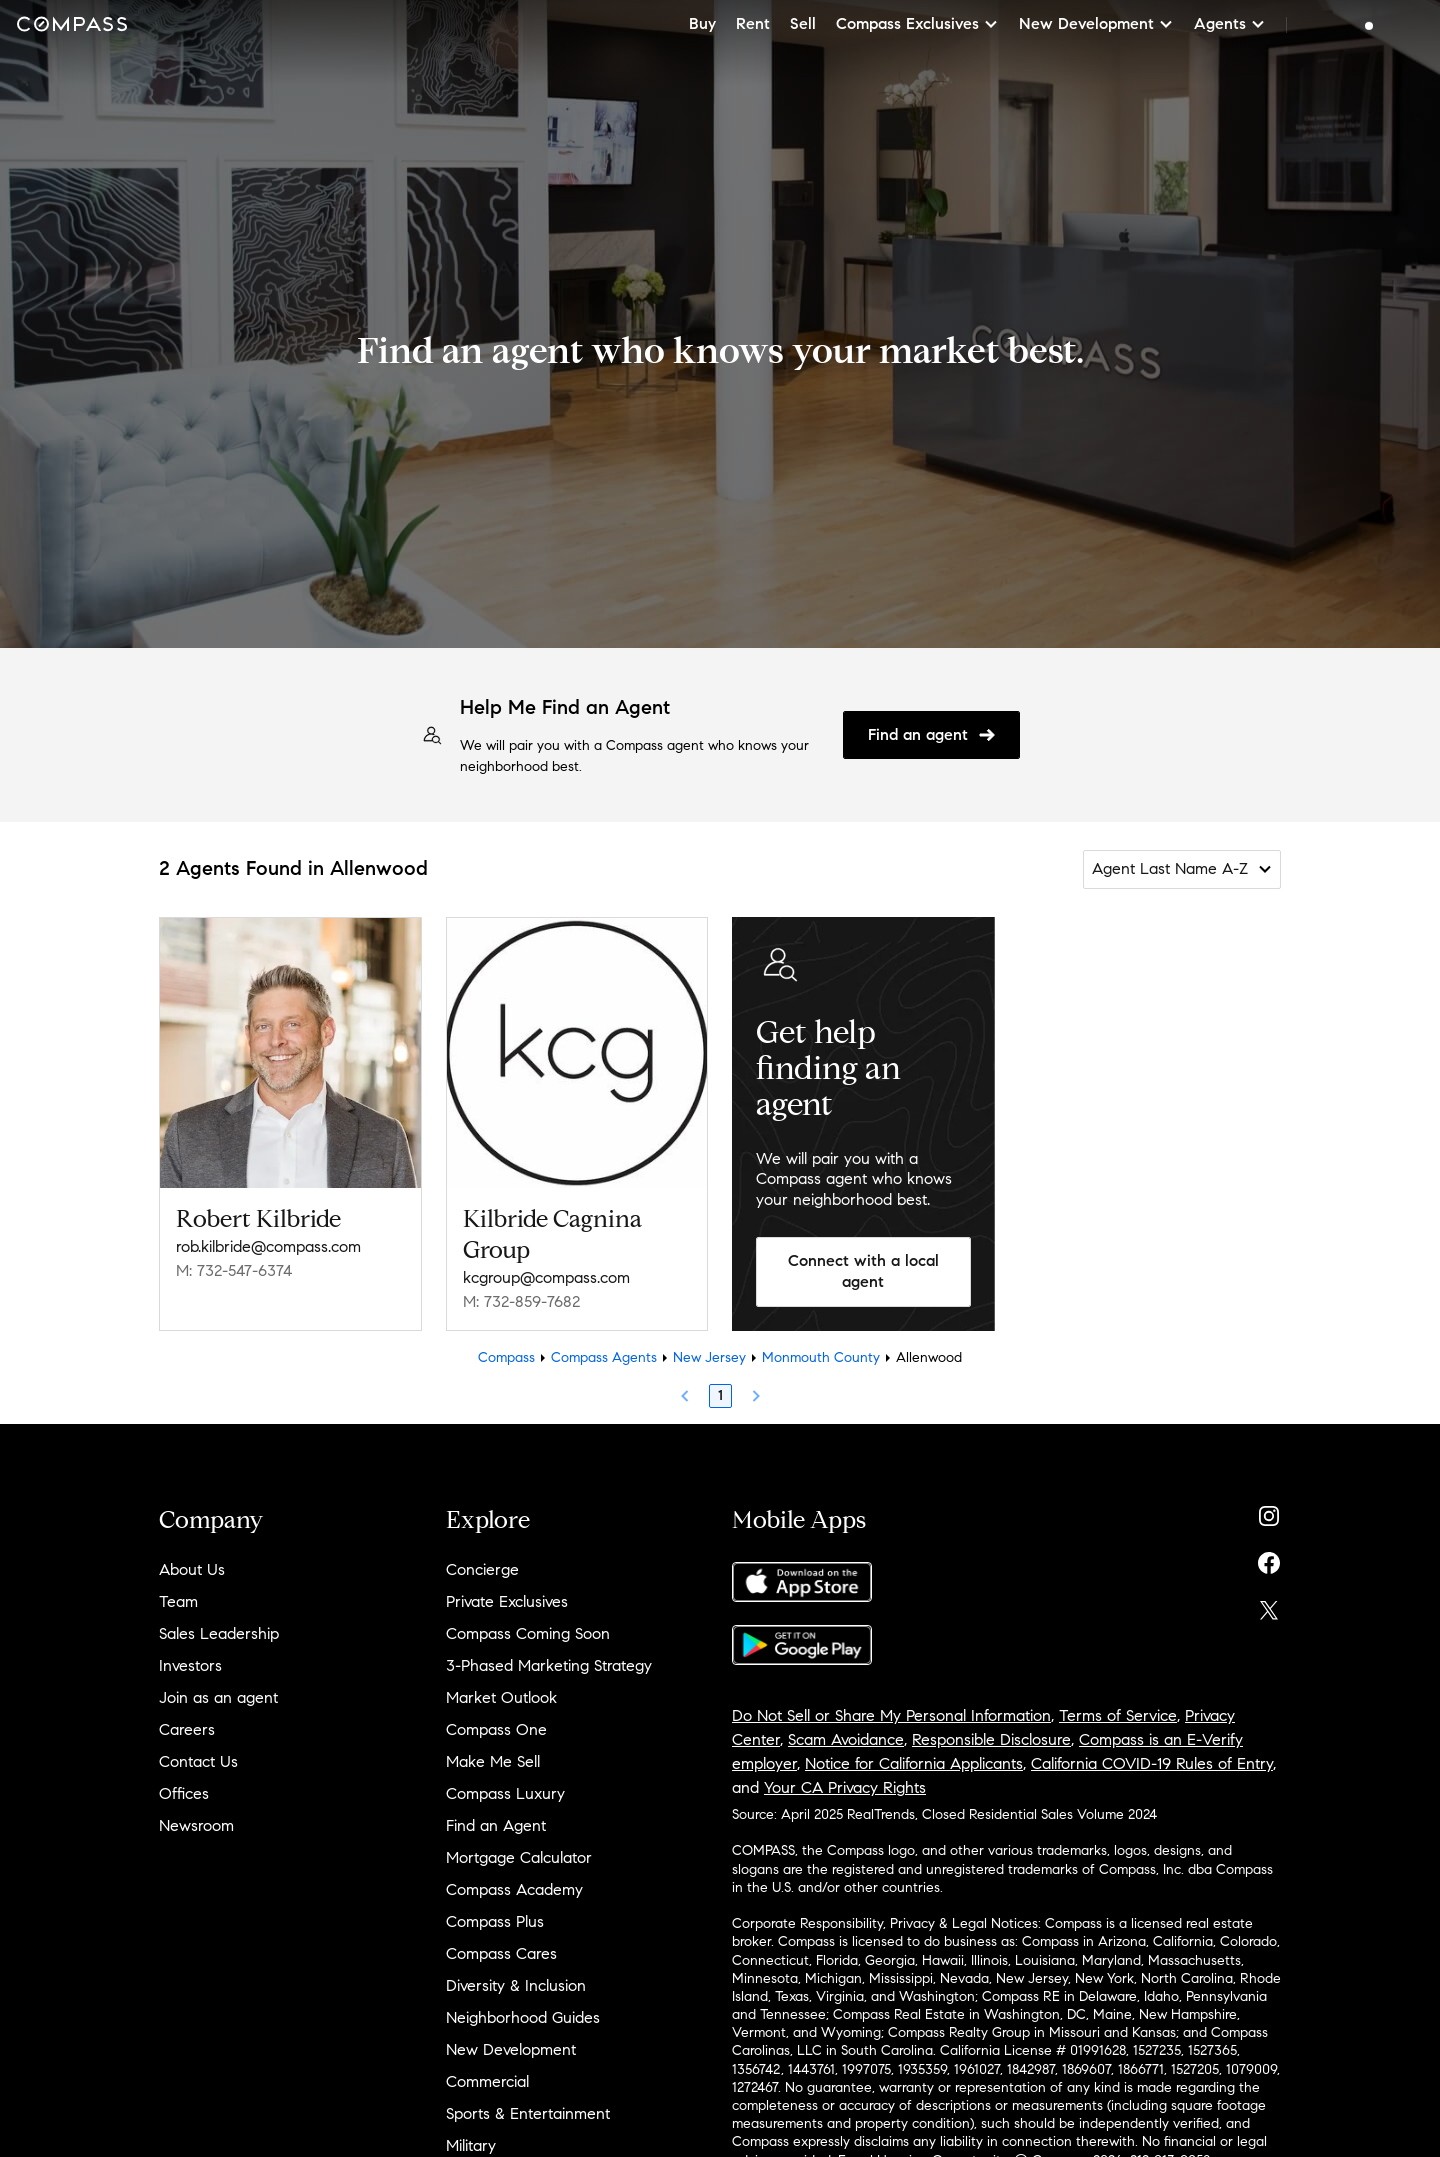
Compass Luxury (505, 1793)
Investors (190, 1665)
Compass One (496, 1729)
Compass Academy (514, 1889)
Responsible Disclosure (991, 1739)
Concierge (482, 1569)
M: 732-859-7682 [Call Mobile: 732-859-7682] (521, 1301)
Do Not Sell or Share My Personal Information (891, 1715)
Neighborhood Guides (523, 2017)
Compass (506, 1357)
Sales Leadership (219, 1633)
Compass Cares (501, 1953)
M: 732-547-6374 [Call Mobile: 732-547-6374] (234, 1270)
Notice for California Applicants (914, 1763)
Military (471, 2145)
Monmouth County (821, 1357)
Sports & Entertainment (528, 2113)
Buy (702, 23)
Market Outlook (501, 1697)
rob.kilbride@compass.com (268, 1246)
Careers (187, 1729)
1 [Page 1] (720, 1395)
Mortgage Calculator (519, 1857)
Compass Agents (604, 1357)
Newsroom (196, 1825)
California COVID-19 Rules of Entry (1152, 1763)
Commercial (487, 2081)
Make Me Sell (493, 1761)
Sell (803, 23)
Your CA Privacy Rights (845, 1787)
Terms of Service (1118, 1715)
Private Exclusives (507, 1601)
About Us (192, 1569)
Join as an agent (218, 1697)
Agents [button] (1230, 23)
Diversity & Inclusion (516, 1985)
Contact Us (198, 1761)
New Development (511, 2049)
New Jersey (709, 1357)
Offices (184, 1793)
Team (178, 1601)
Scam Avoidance (846, 1739)
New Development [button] (1096, 23)
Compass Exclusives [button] (917, 23)
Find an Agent (496, 1825)
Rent (753, 23)
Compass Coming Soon (528, 1633)
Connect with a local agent (863, 1271)
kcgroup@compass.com (546, 1277)
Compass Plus (495, 1921)
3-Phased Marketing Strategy (549, 1665)
